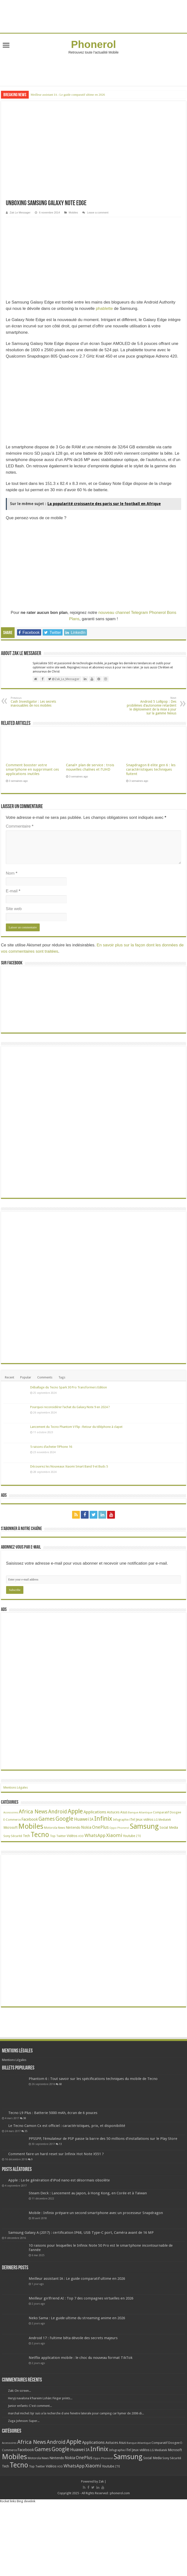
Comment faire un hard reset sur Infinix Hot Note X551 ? (56, 2154)
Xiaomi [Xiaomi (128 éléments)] (114, 1835)
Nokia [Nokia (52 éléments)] (86, 1827)
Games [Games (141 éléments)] (46, 1819)
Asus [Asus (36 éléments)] (123, 1812)
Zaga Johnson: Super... (23, 2421)
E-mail (13, 891)
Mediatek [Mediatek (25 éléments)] (165, 1819)
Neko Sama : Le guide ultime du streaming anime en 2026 (77, 2318)
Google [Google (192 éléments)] (64, 1819)
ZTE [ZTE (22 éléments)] (138, 1836)
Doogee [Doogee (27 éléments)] (175, 1812)
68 (60, 2084)
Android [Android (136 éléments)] (57, 1812)
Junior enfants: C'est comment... (30, 2406)
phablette (104, 308)
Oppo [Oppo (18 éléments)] (113, 1827)
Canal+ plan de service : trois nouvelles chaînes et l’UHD (90, 767)
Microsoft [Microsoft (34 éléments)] (10, 1827)
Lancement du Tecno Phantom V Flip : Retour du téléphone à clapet (76, 1427)
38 (24, 2118)
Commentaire (19, 826)
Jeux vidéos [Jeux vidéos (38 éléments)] (144, 1819)
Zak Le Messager (20, 212)
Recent (9, 1377)
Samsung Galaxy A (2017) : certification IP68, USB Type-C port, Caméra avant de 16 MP (81, 2232)
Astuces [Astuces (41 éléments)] (113, 1812)
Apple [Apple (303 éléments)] (75, 1811)
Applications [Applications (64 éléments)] (95, 1812)
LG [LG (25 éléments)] (156, 1819)
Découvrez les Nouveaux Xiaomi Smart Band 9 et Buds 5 (69, 1466)
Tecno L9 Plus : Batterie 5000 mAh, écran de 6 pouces (52, 2113)
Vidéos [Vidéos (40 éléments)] (72, 1836)
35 (26, 2131)
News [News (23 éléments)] (61, 1827)
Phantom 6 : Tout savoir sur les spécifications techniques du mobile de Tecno (93, 2079)
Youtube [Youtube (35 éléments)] (129, 1836)
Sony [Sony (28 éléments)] (6, 1836)
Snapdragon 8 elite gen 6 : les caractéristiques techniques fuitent (151, 769)
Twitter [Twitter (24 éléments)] (61, 1836)
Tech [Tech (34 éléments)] (26, 1836)
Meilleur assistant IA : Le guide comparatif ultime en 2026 (68, 94)
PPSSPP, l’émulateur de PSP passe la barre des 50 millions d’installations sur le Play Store (103, 2138)
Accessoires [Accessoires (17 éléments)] (10, 1812)
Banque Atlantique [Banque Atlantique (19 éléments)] (140, 1812)
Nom (11, 873)
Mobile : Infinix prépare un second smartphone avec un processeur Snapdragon (96, 2213)
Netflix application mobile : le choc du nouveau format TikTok (80, 2357)
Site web (14, 908)
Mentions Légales (15, 1787)
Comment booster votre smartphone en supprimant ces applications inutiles (32, 769)
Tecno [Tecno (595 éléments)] (40, 1834)
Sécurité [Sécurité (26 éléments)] (16, 1836)
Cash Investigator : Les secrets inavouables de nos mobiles (36, 701)
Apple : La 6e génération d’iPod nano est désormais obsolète (59, 2180)
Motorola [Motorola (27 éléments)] (50, 1827)
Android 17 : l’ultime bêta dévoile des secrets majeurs (73, 2338)
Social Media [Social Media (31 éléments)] (168, 1827)
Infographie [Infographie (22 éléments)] (121, 1819)
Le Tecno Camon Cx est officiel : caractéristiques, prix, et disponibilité (66, 2126)
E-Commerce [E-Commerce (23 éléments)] (12, 1819)
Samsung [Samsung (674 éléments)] (144, 1826)
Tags (61, 1377)
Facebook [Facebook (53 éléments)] (29, 1819)
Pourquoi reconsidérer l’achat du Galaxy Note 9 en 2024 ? (70, 1407)
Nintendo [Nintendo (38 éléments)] (73, 1827)
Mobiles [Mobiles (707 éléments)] (30, 1826)
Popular (25, 1377)
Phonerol (93, 44)
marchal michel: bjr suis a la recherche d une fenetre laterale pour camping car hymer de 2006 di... (76, 2413)
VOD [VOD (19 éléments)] (81, 1836)
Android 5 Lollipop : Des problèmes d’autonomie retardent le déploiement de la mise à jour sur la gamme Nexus (151, 705)
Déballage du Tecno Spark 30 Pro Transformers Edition (68, 1387)
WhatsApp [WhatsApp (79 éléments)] (94, 1835)
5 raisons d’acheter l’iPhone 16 (51, 1447)
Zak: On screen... (19, 2390)
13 (60, 2143)
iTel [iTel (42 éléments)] (132, 1819)
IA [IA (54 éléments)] (92, 1819)
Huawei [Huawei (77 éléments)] (81, 1819)
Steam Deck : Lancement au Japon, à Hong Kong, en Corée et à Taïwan (88, 2193)
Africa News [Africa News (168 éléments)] (33, 1811)
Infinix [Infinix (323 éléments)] (103, 1818)
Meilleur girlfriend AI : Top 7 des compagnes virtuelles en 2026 (81, 2298)
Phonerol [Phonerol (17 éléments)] (123, 1827)
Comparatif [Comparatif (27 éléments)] (161, 1812)
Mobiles (73, 212)
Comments (44, 1377)
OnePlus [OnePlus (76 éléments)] (100, 1827)
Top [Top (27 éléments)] (53, 1836)
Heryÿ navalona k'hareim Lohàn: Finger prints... (40, 2398)
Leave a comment (97, 212)
